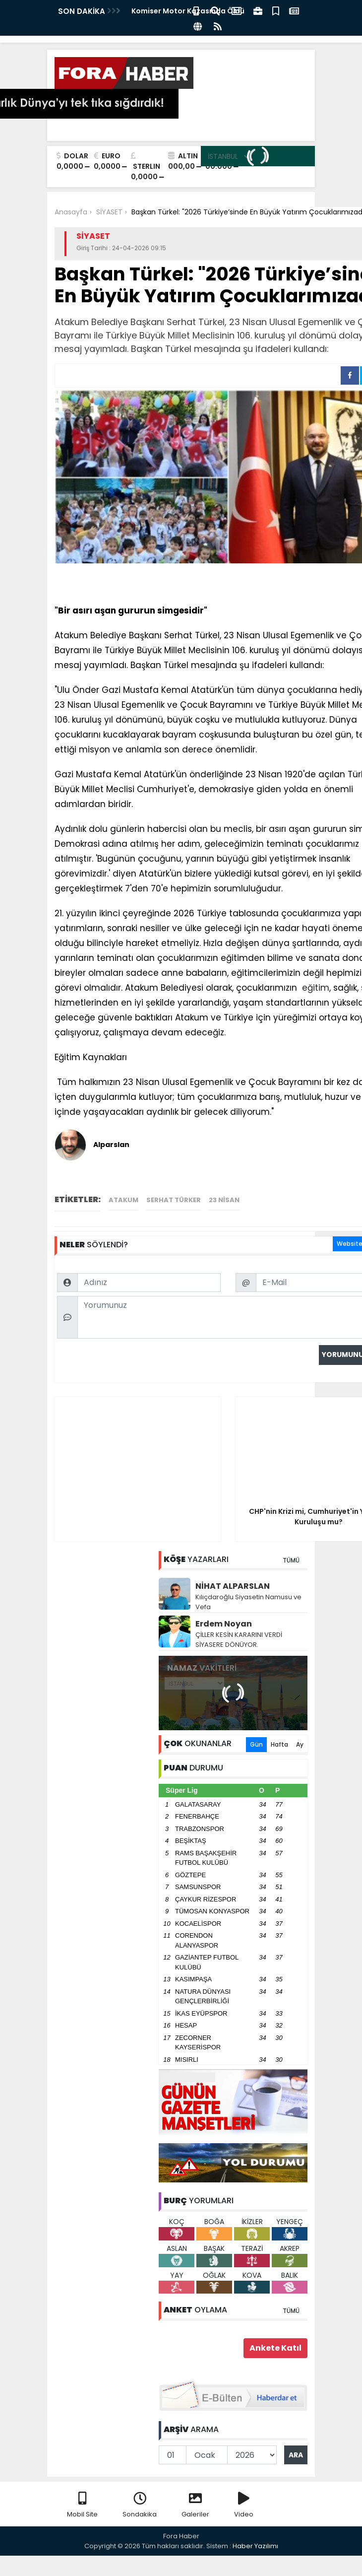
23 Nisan (224, 1200)
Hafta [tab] (279, 1744)
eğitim (314, 988)
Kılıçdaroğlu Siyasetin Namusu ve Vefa (248, 1602)
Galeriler (195, 2505)
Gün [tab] (256, 1744)
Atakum (123, 1200)
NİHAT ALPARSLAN (232, 1586)
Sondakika (139, 2505)
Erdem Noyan (223, 1623)
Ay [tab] (299, 1744)
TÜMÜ (291, 1560)
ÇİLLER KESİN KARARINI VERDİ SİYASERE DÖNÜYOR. (238, 1639)
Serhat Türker (173, 1200)
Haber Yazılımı (255, 2546)
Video (243, 2505)
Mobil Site (82, 2505)
